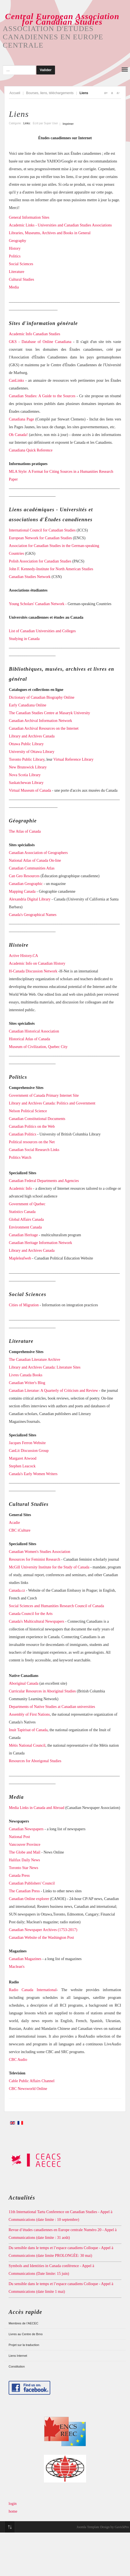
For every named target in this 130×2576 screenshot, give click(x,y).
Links (26, 123)
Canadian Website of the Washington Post (41, 1937)
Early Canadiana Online (27, 705)
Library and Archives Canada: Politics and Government (52, 1103)
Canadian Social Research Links (34, 1150)
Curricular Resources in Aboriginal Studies (42, 1691)
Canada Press (19, 1875)
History (15, 248)
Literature (16, 272)
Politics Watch (20, 1157)
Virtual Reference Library (73, 759)
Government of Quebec (27, 1204)
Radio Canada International (33, 1990)
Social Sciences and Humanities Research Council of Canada (56, 1606)
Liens (19, 113)
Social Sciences (21, 264)
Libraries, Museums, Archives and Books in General (50, 233)
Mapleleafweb (20, 1258)
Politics (15, 256)
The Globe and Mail (24, 1852)
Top (9, 2527)
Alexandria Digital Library (30, 899)
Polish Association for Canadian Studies (40, 561)
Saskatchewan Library (26, 783)
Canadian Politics (22, 1134)
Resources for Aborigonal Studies (35, 1761)
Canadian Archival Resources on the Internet (44, 728)
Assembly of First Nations (29, 1714)
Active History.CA (23, 956)
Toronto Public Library (26, 759)
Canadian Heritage (23, 1235)
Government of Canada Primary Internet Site (44, 1095)
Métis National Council (27, 1745)
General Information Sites (29, 217)
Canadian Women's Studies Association (39, 1552)
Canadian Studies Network (30, 577)
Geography (17, 241)
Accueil (14, 93)
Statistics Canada (22, 1212)
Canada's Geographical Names (32, 915)
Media (14, 287)
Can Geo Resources (24, 876)
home (13, 2511)
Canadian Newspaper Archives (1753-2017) (43, 1930)
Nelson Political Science (28, 1111)
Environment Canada (25, 1227)
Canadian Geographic (26, 884)
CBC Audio (18, 2060)
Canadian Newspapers (26, 1829)
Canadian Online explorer (29, 1899)
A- (118, 93)
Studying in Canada (24, 639)
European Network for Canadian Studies (40, 538)
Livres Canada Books (25, 1375)
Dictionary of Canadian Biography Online (41, 697)
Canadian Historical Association (34, 1031)
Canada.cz (17, 1590)
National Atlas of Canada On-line (35, 860)
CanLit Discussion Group (29, 1451)
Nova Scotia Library (25, 775)
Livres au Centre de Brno (25, 2334)
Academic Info (20, 1188)
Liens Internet (18, 2355)
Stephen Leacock (22, 1466)
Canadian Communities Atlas (31, 868)
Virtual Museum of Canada (30, 790)
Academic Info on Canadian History (37, 963)
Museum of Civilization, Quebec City (38, 1047)
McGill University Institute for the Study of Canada (49, 1567)
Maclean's (16, 1967)
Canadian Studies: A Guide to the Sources (43, 396)
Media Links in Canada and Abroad (36, 1808)
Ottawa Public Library (26, 744)
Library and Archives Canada (31, 736)
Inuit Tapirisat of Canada (28, 1730)
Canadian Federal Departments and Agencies (44, 1181)
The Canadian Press (24, 1891)
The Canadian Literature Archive (34, 1359)
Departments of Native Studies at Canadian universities (52, 1707)
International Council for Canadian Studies (42, 530)
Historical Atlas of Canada (29, 1039)
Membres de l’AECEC (23, 2323)
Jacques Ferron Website (27, 1443)
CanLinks (16, 380)
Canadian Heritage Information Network (40, 1243)
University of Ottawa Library (31, 752)
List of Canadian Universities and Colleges (42, 631)
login (13, 2504)
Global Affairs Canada (26, 1219)
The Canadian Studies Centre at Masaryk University (49, 713)
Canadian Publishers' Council (32, 1883)
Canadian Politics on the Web (32, 1126)
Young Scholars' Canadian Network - (38, 604)
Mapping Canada (22, 891)
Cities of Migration (24, 1305)
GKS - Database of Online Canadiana (40, 342)
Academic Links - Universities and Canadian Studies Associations (60, 225)
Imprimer (68, 123)
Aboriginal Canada (23, 1683)
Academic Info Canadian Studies (34, 334)
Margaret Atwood (22, 1458)
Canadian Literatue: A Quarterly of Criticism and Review (53, 1390)
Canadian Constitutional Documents (37, 1119)
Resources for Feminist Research (34, 1559)
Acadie (14, 1523)
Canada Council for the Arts (30, 1614)
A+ (106, 93)
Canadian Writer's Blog (27, 1383)
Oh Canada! (18, 435)
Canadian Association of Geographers (38, 853)
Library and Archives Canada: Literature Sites (45, 1367)
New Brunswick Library (28, 767)
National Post (19, 1837)
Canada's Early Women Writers (33, 1474)
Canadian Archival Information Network (40, 721)
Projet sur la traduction (24, 2345)
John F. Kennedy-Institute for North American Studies (51, 569)
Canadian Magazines (25, 1959)
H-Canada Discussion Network (33, 971)
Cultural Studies (21, 279)
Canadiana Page (21, 419)
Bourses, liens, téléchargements (50, 93)
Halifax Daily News (24, 1860)
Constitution (17, 2366)
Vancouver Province (24, 1844)
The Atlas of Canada (25, 831)
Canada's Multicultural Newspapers (36, 1621)
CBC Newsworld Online (28, 2089)
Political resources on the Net (32, 1142)
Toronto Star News (23, 1868)
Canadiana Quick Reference (31, 450)
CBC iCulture (19, 1530)
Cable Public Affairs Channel (31, 2081)
